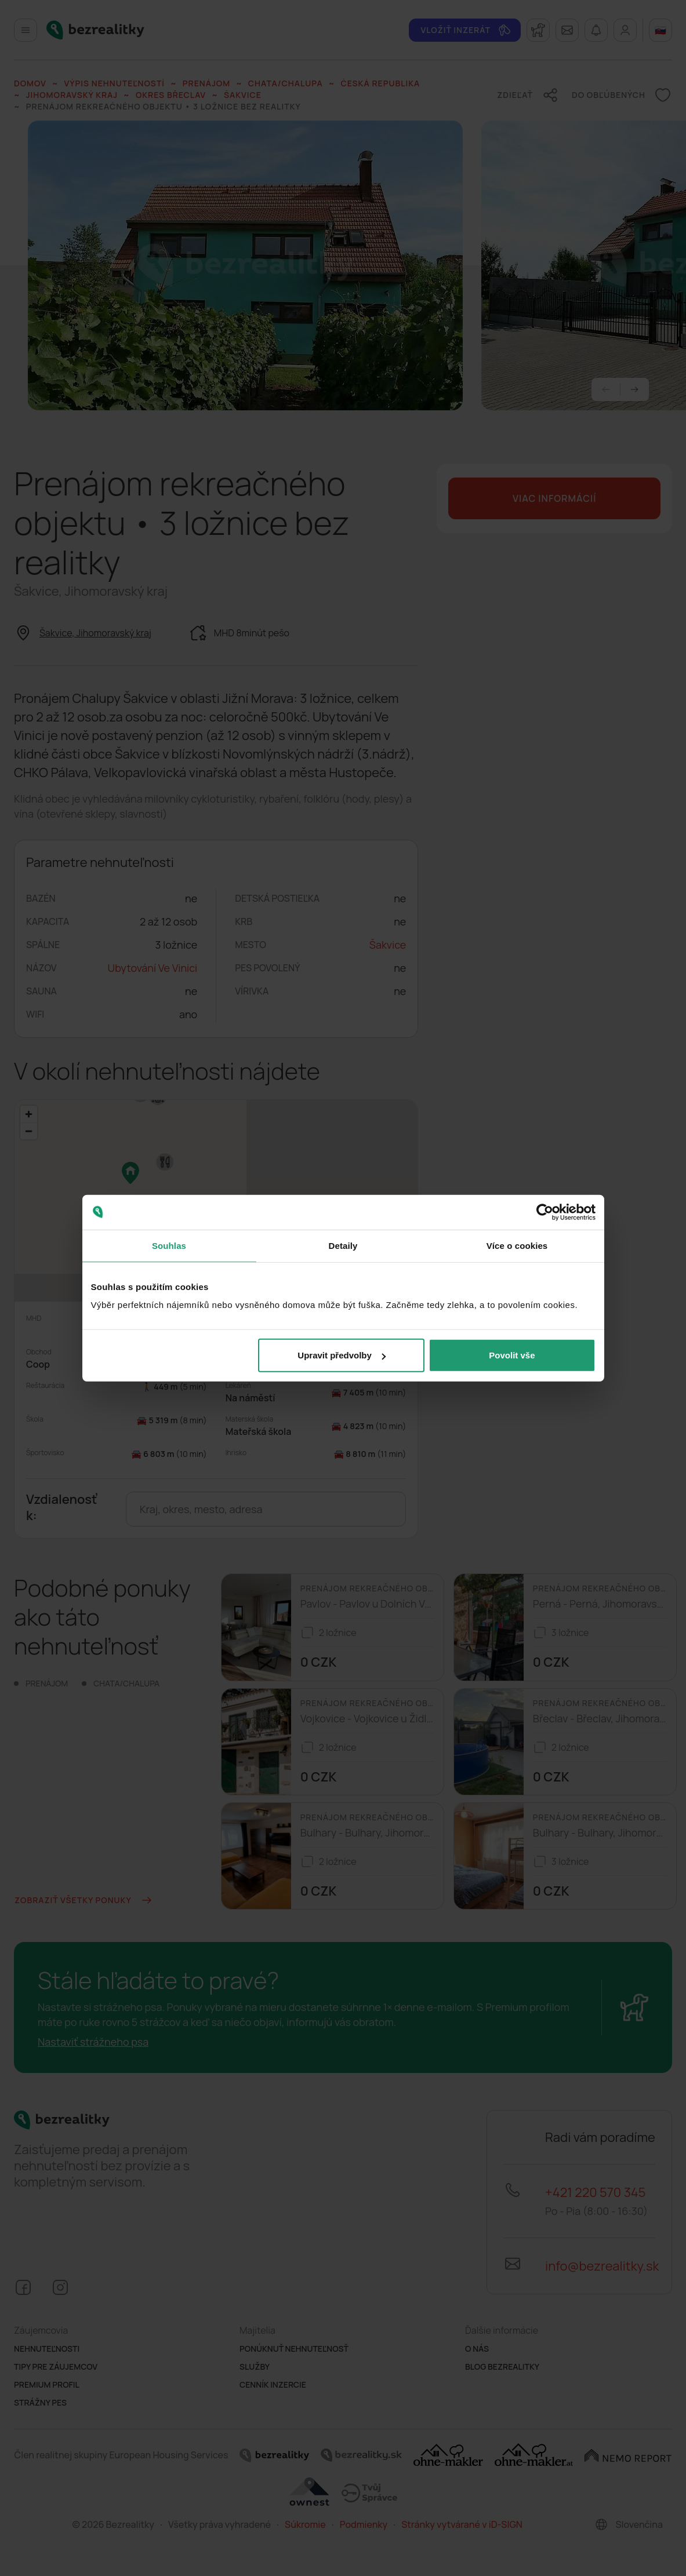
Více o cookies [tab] (517, 1245)
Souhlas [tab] (169, 1245)
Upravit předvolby (341, 1355)
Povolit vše (512, 1355)
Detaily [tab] (343, 1245)
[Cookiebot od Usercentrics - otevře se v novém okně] (545, 1211)
